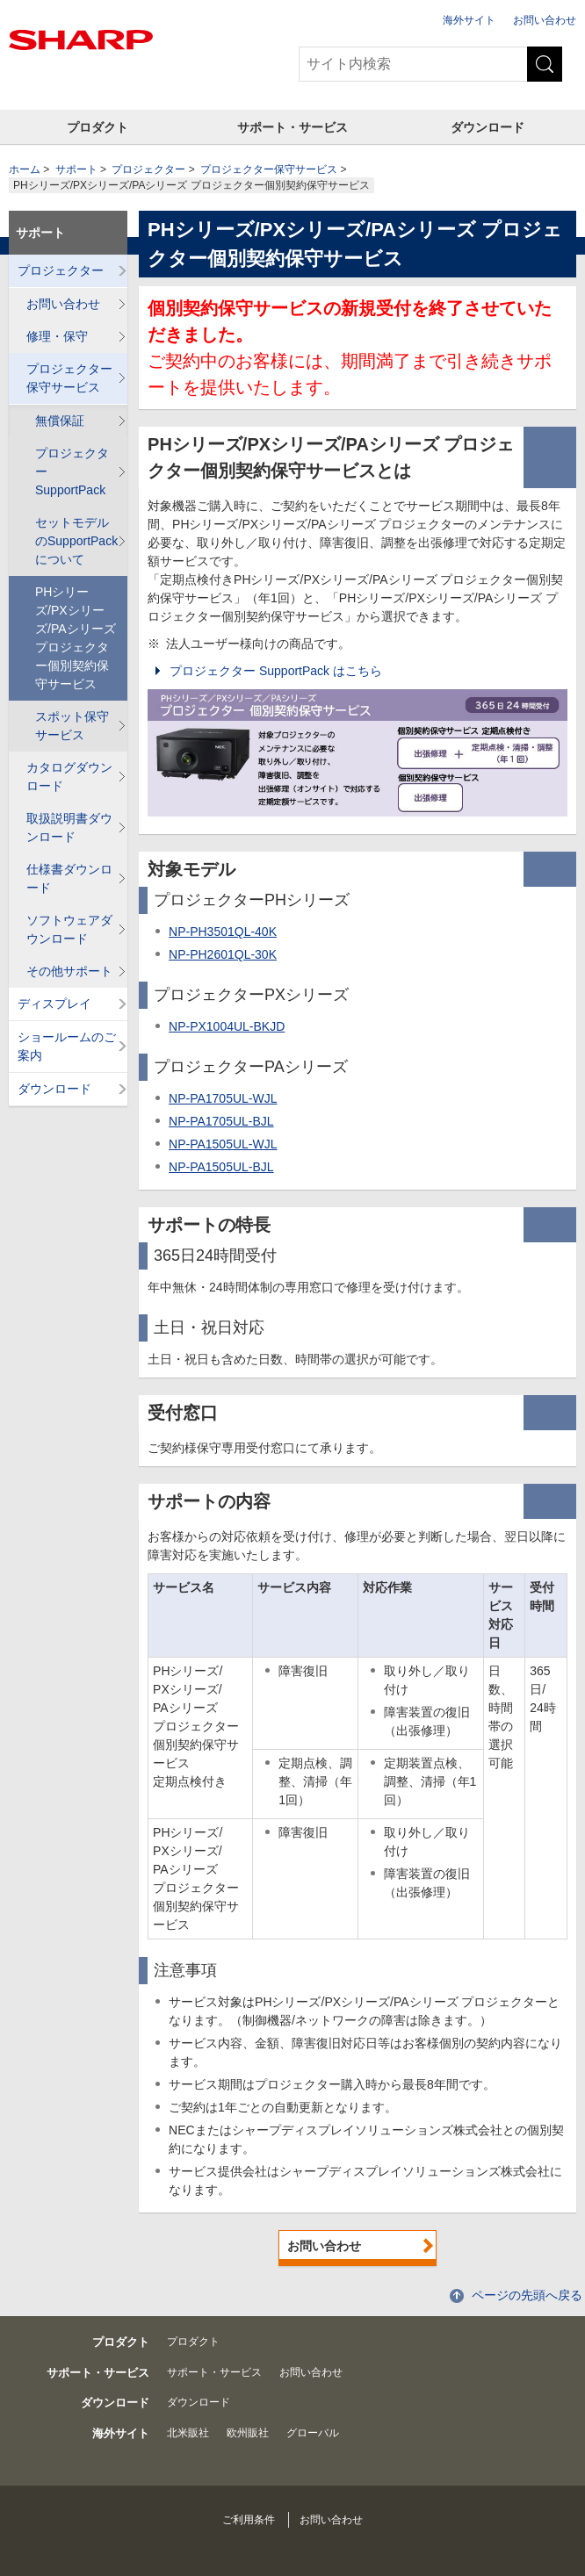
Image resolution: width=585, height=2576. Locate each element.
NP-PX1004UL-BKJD (227, 1026)
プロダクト (97, 127)
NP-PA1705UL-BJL (221, 1121)
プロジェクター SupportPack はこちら (276, 671)
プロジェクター (148, 169)
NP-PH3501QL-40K (223, 932)
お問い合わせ (544, 20)
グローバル (312, 2433)
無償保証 (59, 421)
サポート (76, 169)
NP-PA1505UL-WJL (223, 1144)
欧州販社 (248, 2433)
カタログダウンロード (69, 776)
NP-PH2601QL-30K (223, 954)
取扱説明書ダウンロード (69, 827)
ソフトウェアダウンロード (69, 929)
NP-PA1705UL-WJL (223, 1098)
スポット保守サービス (72, 725)
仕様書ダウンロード (69, 878)
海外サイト (469, 20)
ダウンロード (487, 127)
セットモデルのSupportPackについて (76, 540)
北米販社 (188, 2433)
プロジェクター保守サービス (268, 169)
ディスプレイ (54, 1004)
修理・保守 (57, 336)
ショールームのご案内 (67, 1046)
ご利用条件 (248, 2520)
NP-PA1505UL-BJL (221, 1167)
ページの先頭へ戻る (527, 2295)
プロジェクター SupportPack (72, 471)
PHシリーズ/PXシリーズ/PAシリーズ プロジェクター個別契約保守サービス (75, 638)
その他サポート (69, 971)
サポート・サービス (292, 127)
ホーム (24, 169)
